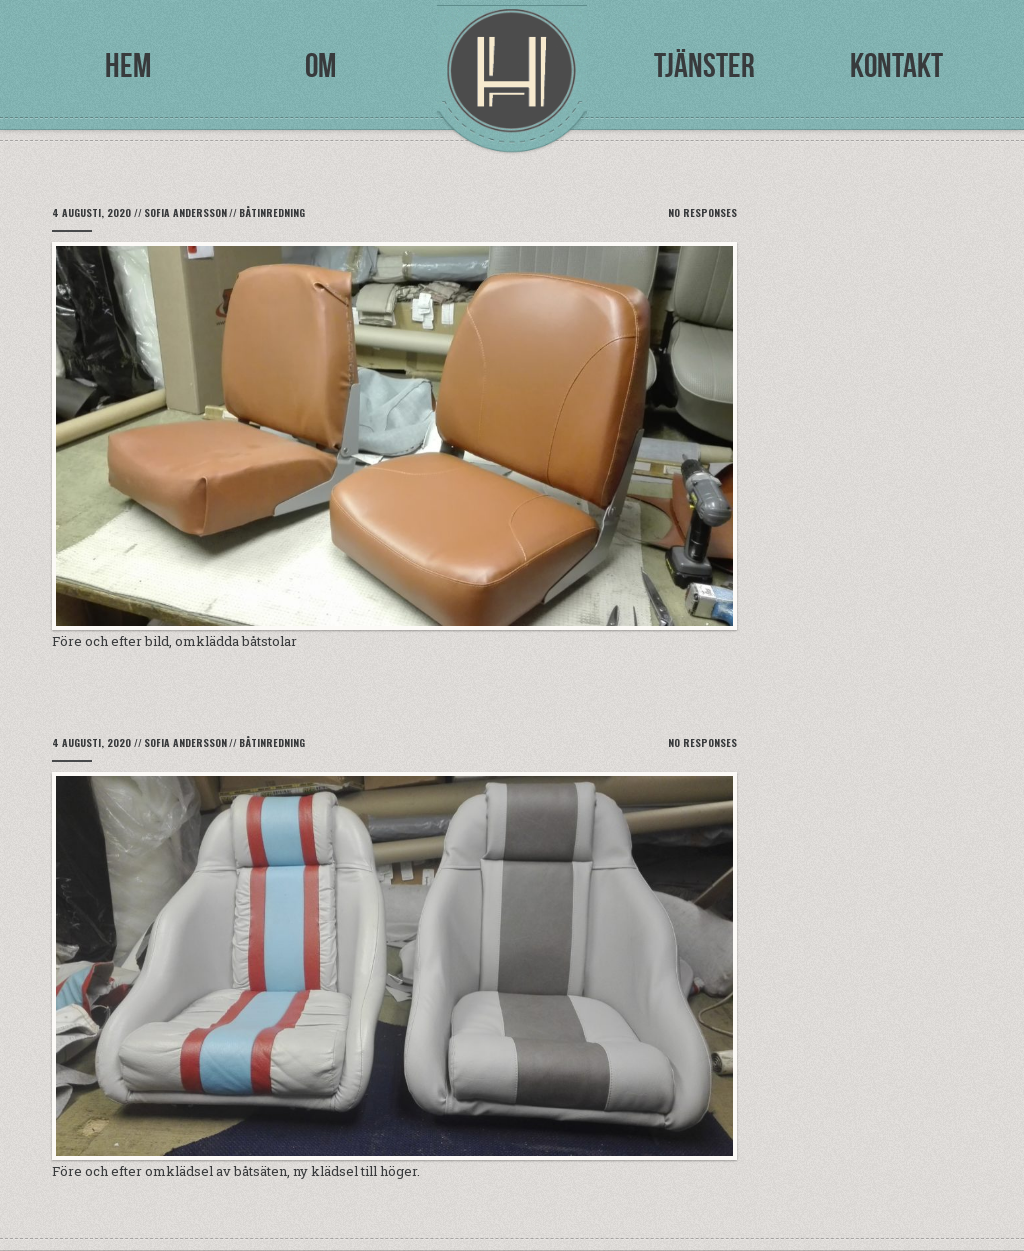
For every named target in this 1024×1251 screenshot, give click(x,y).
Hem (128, 65)
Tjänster (704, 65)
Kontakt (896, 65)
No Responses (702, 212)
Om (320, 65)
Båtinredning (272, 212)
